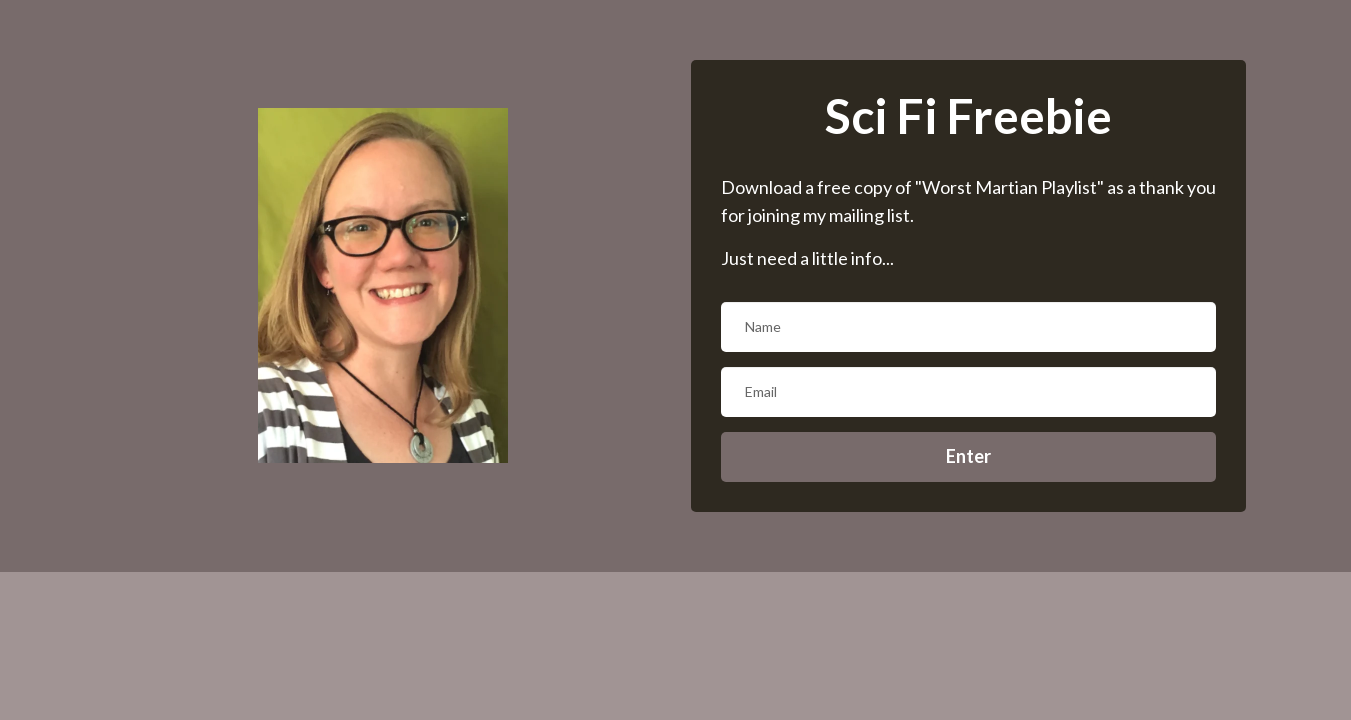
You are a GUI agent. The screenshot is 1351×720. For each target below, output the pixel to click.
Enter (968, 456)
